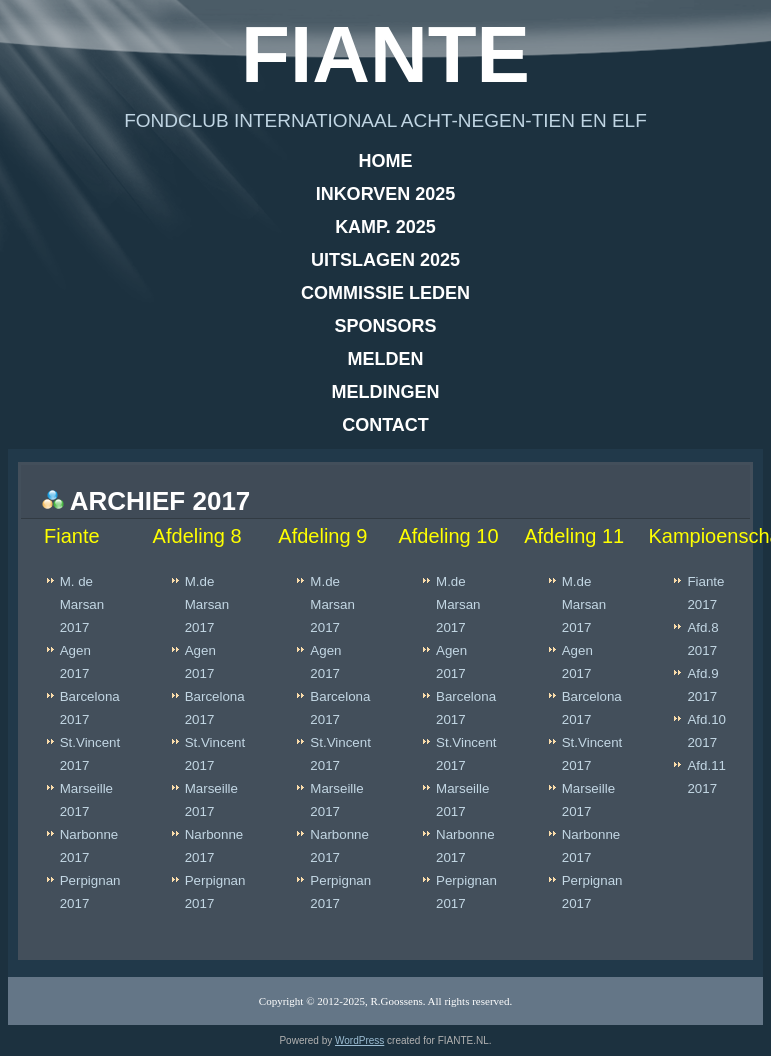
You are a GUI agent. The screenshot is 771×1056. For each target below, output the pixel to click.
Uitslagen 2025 (385, 260)
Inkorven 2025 (386, 194)
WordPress (359, 1040)
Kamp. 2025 (385, 227)
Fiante (385, 54)
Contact (385, 425)
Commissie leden (385, 293)
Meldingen (386, 392)
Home (386, 161)
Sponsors (385, 326)
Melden (386, 359)
